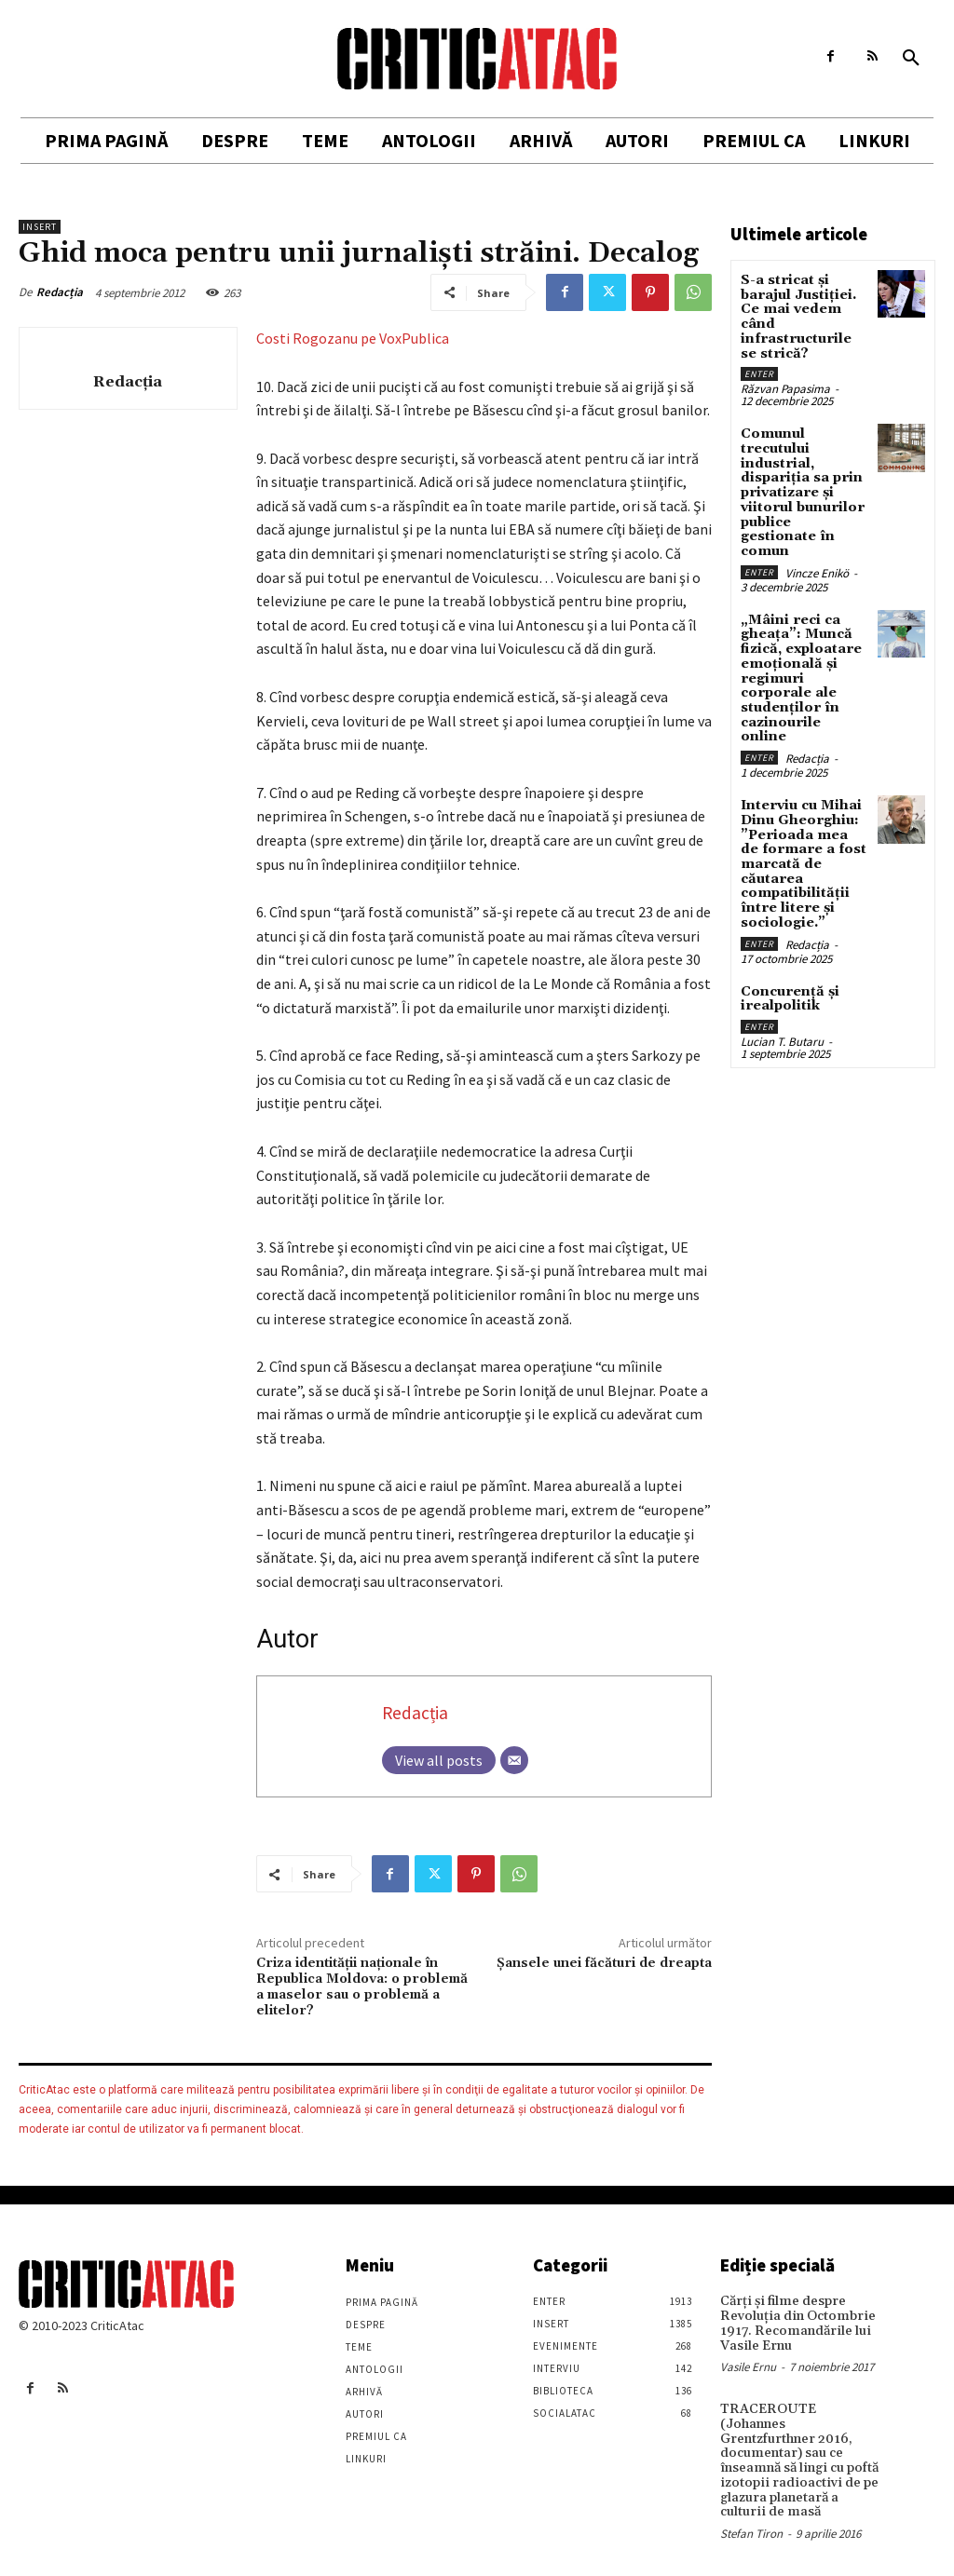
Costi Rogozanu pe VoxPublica (352, 338)
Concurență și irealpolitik (788, 973)
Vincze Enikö (817, 568)
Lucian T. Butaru (782, 1016)
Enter (759, 372)
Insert (40, 227)
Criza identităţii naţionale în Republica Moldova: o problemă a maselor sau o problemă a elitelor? (362, 1986)
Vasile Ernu (748, 2366)
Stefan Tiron (751, 2516)
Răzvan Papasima (785, 387)
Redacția (59, 292)
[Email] (514, 1760)
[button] (911, 58)
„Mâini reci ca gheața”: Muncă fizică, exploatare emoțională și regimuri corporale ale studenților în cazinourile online (803, 666)
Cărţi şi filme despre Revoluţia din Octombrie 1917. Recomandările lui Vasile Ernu (794, 2322)
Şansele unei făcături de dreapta (604, 1963)
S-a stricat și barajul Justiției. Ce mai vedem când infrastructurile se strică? (804, 316)
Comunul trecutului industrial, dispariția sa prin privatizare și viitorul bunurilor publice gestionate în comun (801, 489)
